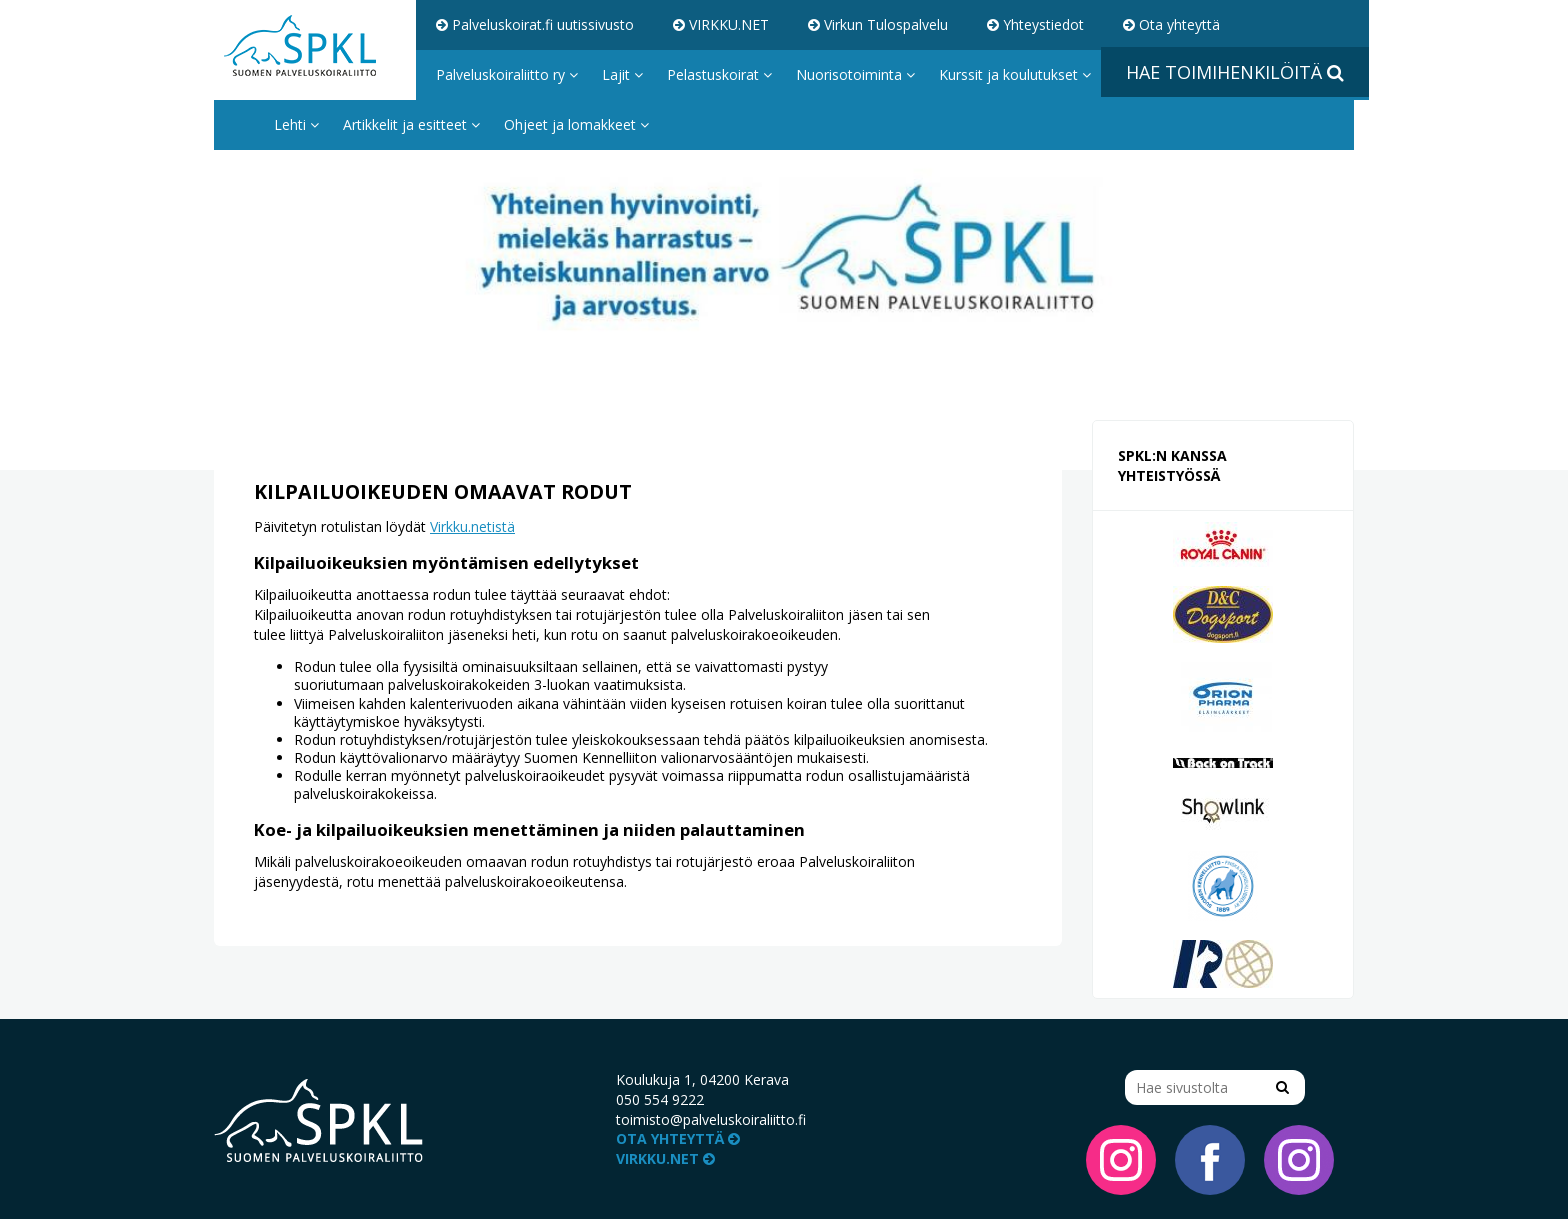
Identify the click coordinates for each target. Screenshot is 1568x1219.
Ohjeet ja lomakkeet (576, 124)
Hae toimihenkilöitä (1235, 72)
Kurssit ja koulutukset (1015, 74)
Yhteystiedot (1035, 24)
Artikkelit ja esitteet (411, 124)
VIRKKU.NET (721, 24)
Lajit (622, 74)
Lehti (296, 124)
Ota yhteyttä (1171, 24)
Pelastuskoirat (719, 74)
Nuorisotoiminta (855, 74)
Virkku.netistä (472, 526)
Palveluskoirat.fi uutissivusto (535, 24)
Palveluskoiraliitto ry (507, 74)
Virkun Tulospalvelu (878, 24)
